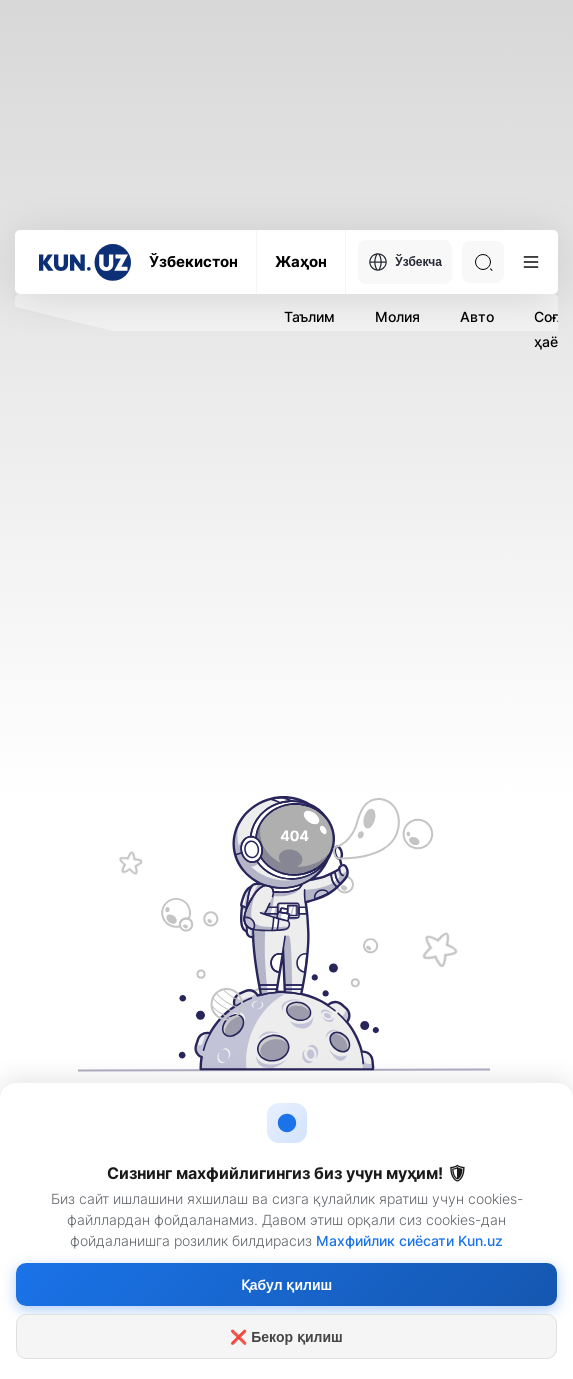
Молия (397, 316)
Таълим (309, 316)
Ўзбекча (405, 262)
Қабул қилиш (286, 1285)
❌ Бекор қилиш (286, 1337)
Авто (477, 316)
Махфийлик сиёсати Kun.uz (409, 1240)
